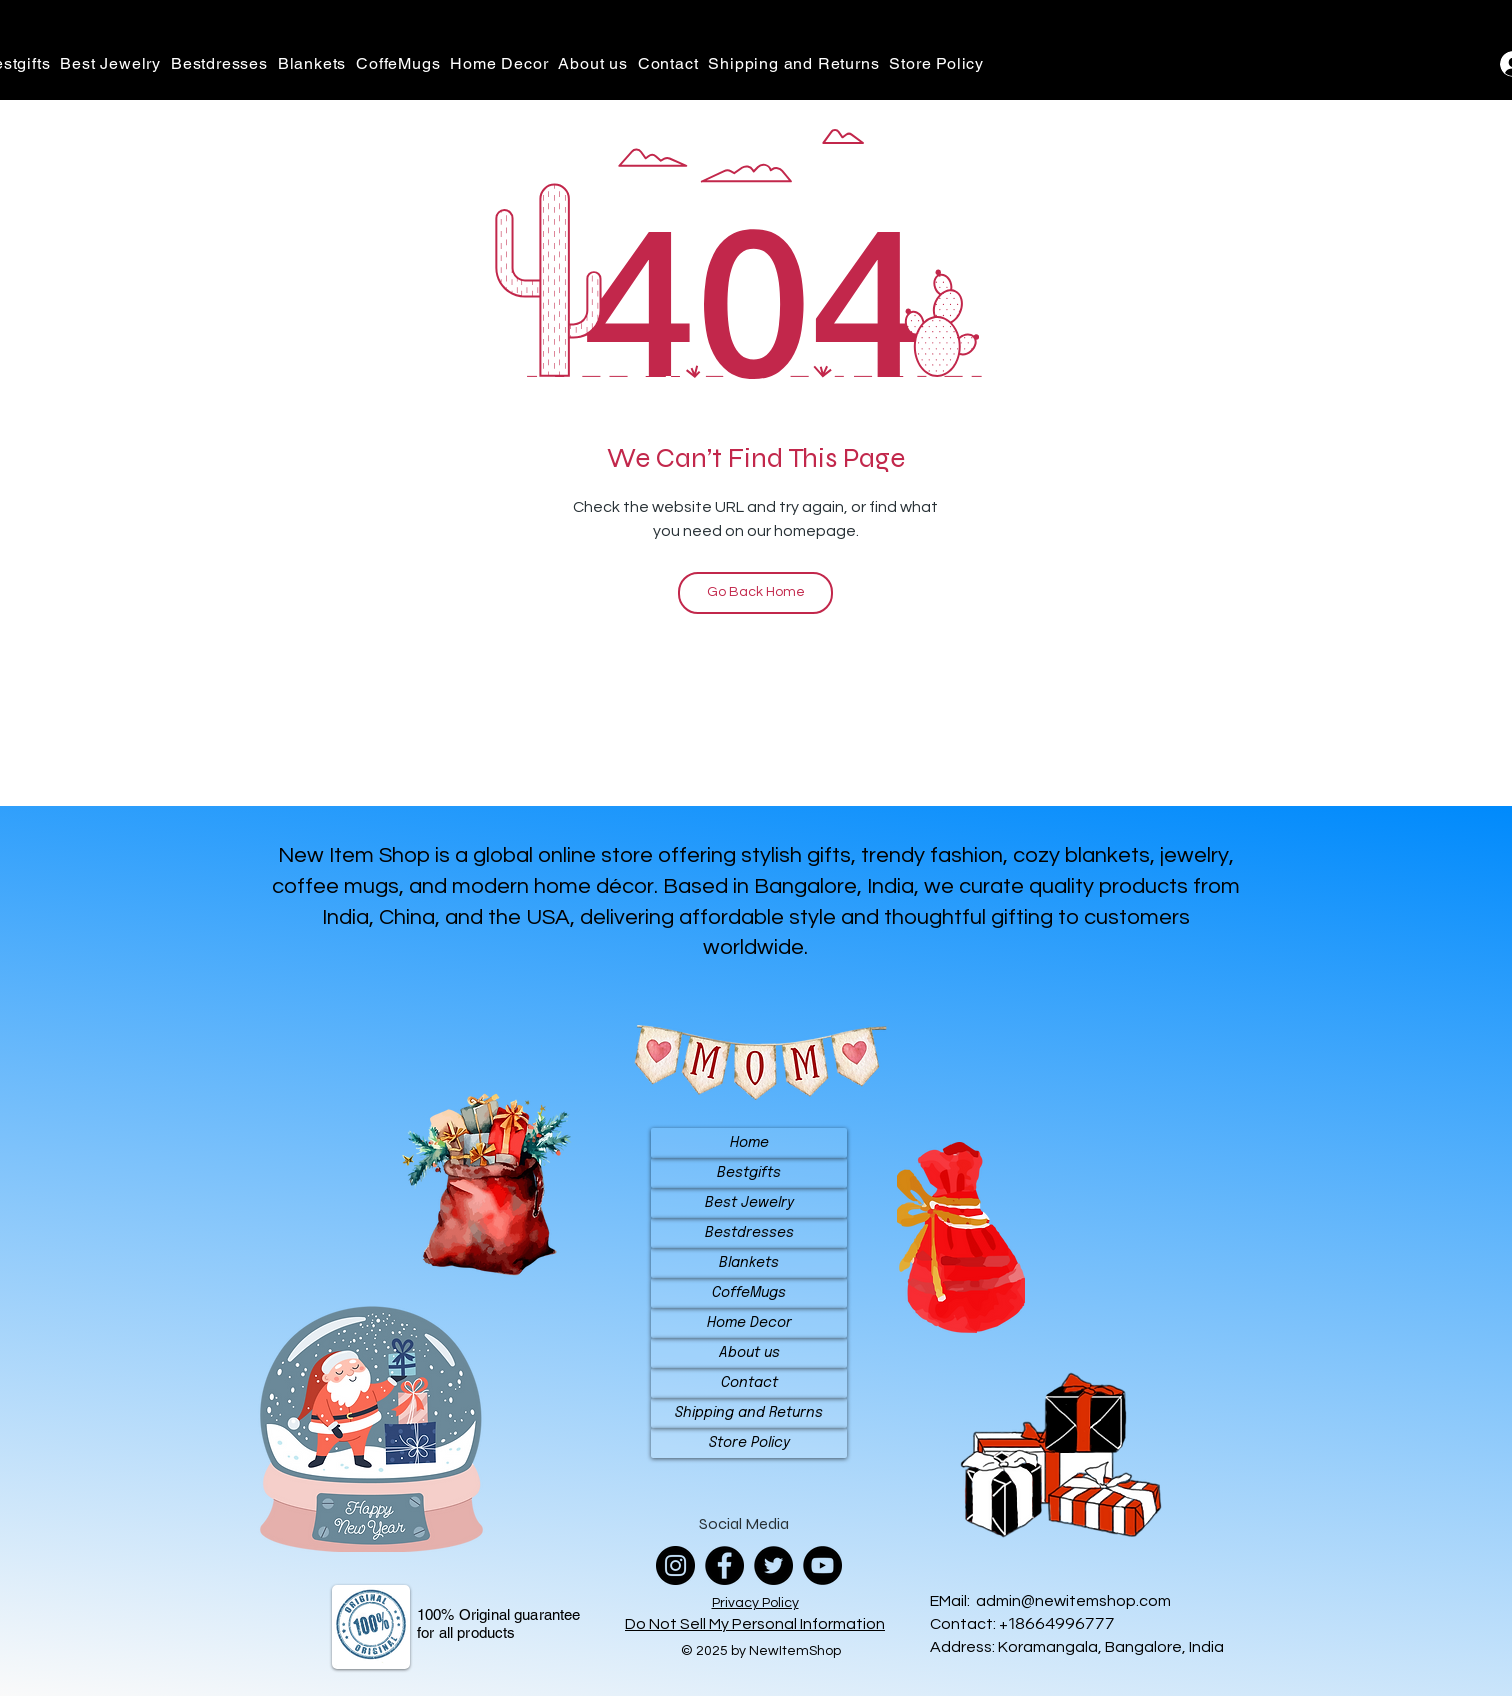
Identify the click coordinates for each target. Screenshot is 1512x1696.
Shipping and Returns (749, 1413)
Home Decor (749, 1323)
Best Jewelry (749, 1203)
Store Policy (749, 1443)
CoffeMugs (749, 1293)
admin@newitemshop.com (1073, 1601)
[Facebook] (724, 1565)
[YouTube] (822, 1565)
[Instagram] (675, 1565)
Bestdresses (749, 1233)
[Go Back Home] (755, 593)
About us (749, 1353)
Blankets (749, 1263)
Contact (749, 1383)
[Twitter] (773, 1565)
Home (749, 1143)
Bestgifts (749, 1173)
